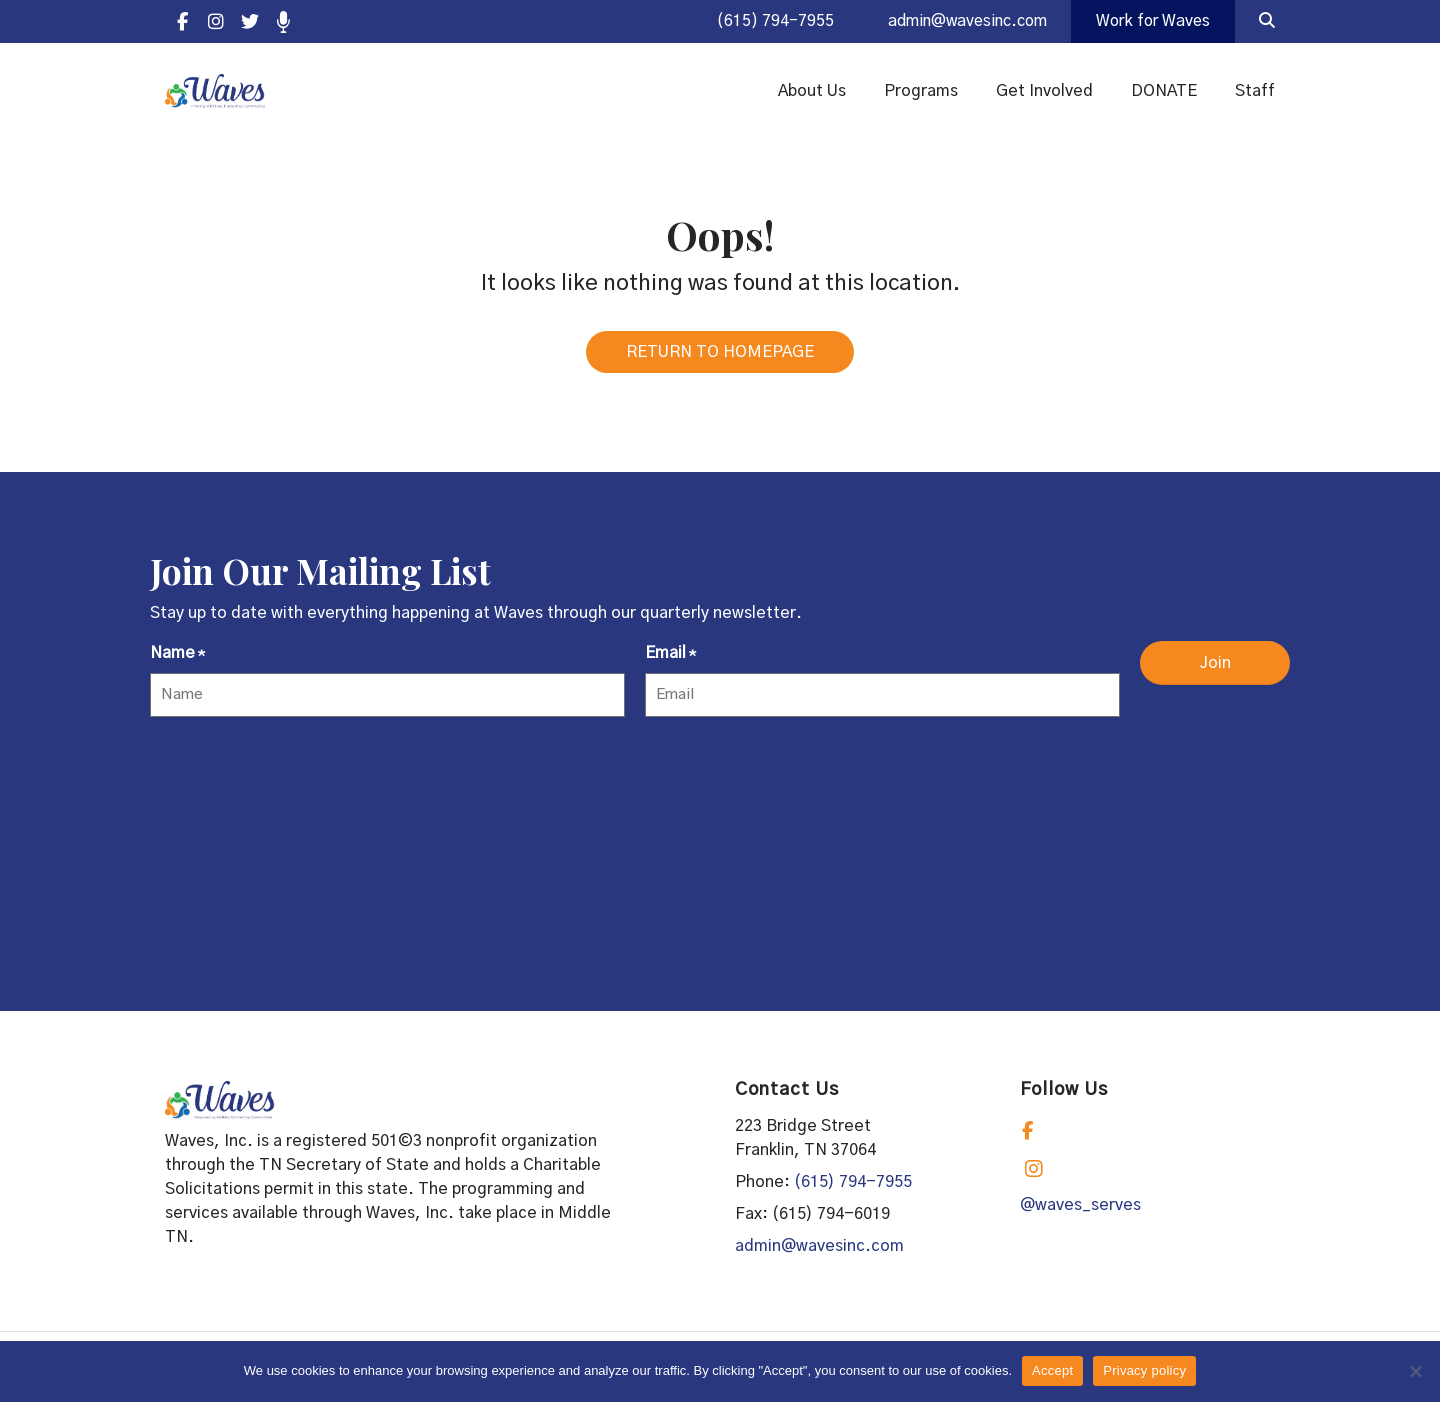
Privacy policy (1144, 1370)
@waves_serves (1080, 1211)
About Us (812, 92)
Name (177, 661)
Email (670, 661)
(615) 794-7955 (761, 22)
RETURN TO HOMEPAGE (720, 358)
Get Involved (1044, 92)
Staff (1255, 92)
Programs (921, 92)
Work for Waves (1151, 22)
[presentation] (302, 778)
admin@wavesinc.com (958, 22)
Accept (1052, 1370)
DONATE (1164, 92)
